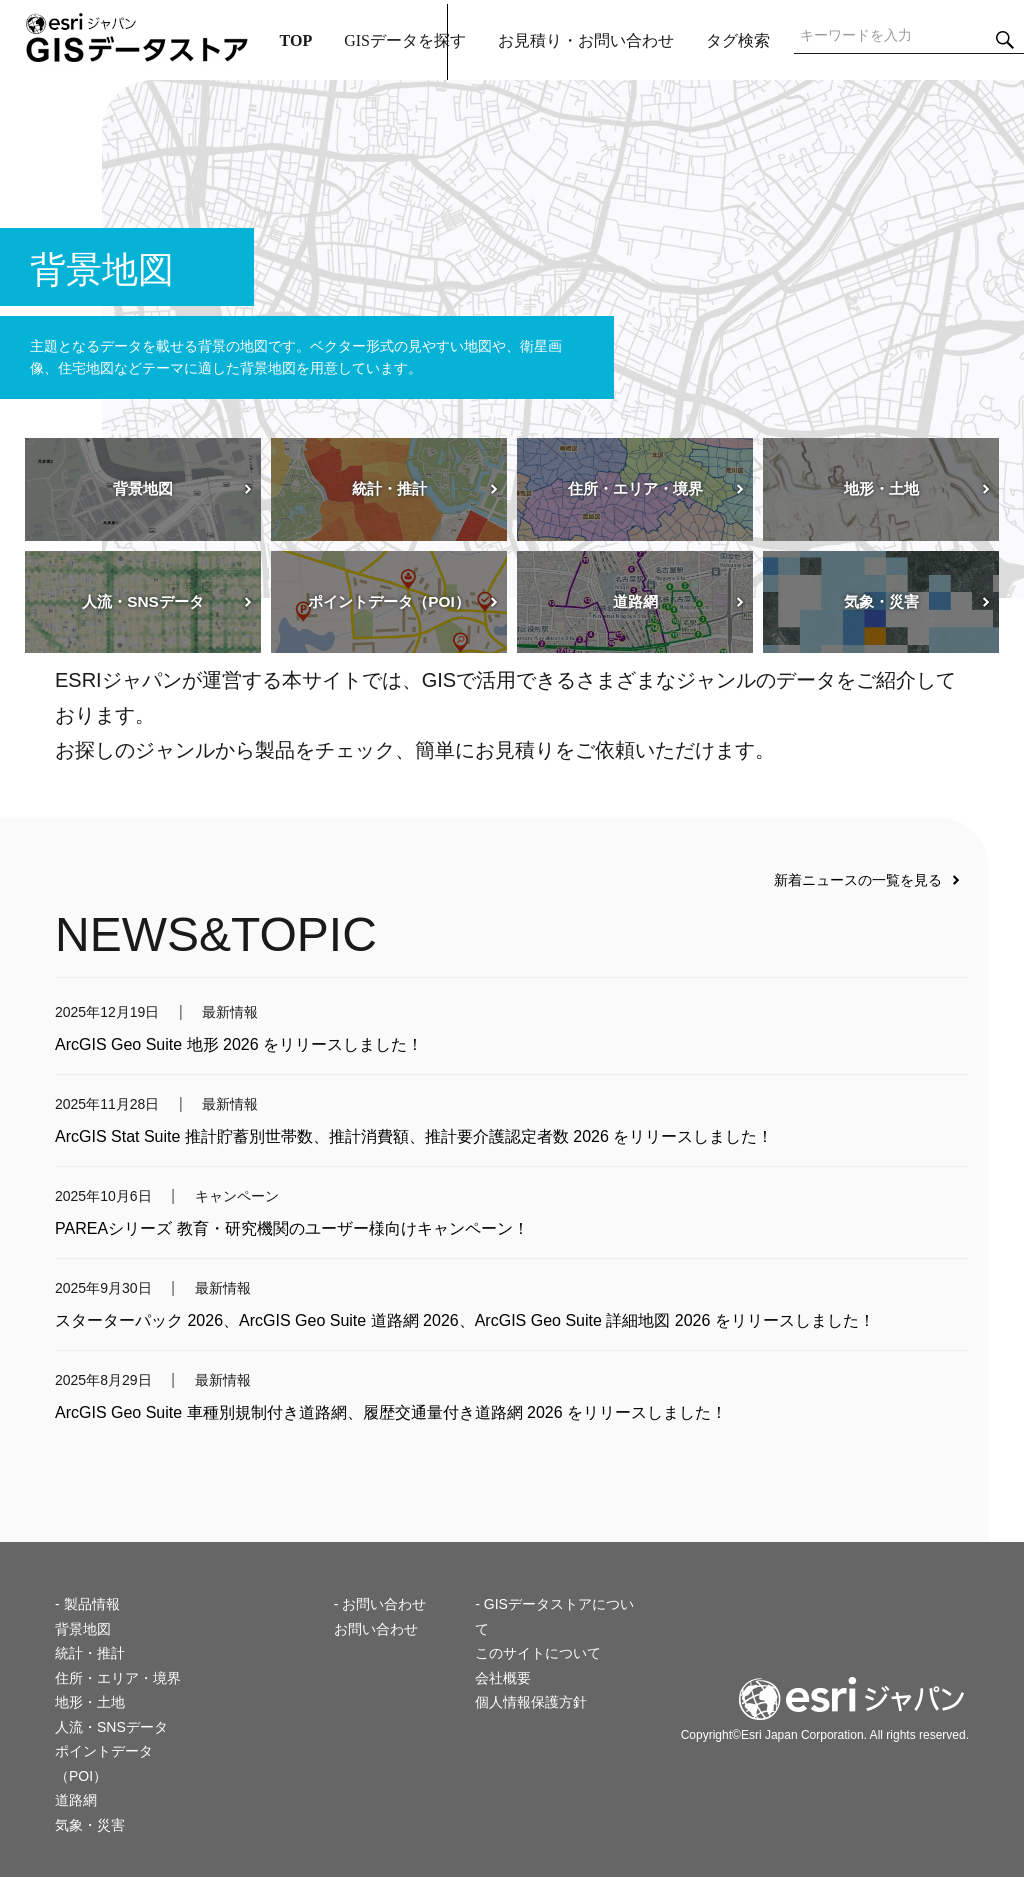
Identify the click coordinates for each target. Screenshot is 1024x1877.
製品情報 (92, 1604)
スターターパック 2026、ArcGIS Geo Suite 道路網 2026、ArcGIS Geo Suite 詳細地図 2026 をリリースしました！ (465, 1320)
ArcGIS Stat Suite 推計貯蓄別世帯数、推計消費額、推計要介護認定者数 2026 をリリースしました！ (414, 1136)
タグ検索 (738, 40)
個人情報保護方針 (531, 1702)
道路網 (76, 1800)
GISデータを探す (405, 40)
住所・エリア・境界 (118, 1678)
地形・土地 (90, 1702)
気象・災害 (90, 1825)
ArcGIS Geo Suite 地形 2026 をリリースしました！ (239, 1044)
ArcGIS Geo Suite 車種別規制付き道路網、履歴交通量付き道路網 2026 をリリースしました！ (391, 1412)
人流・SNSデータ (111, 1727)
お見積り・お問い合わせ (586, 40)
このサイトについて (538, 1653)
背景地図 (83, 1629)
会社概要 (503, 1678)
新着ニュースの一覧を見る (858, 880)
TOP (296, 40)
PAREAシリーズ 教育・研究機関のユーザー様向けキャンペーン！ (292, 1228)
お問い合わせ (376, 1629)
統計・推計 (90, 1653)
